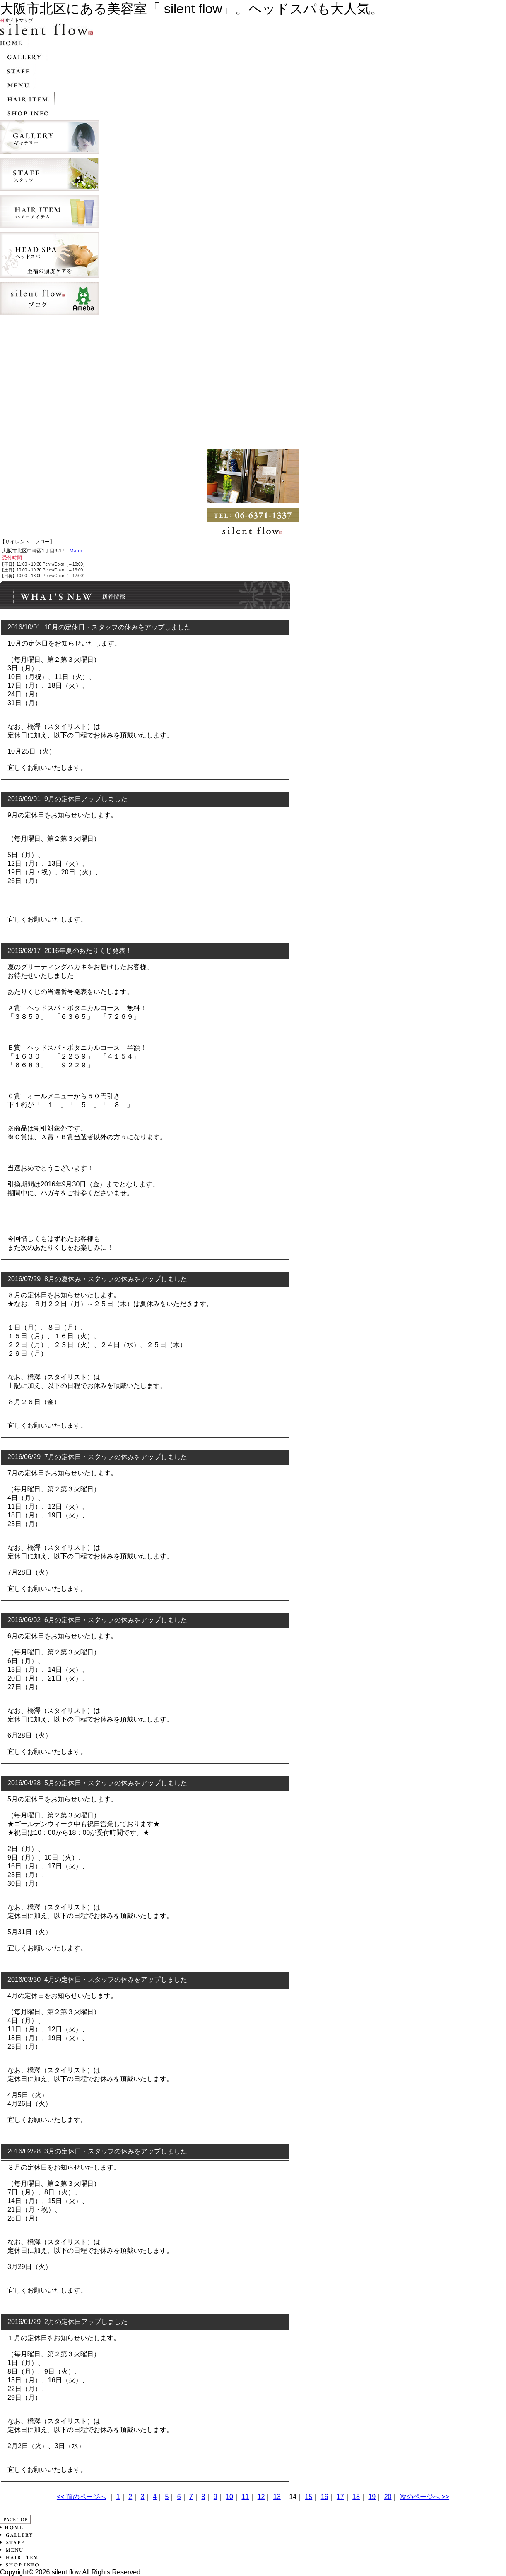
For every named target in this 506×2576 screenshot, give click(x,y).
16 (324, 2496)
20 (388, 2496)
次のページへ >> (424, 2496)
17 (340, 2496)
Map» (76, 551)
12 (261, 2496)
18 (356, 2496)
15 (308, 2496)
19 (372, 2496)
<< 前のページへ (81, 2496)
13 (277, 2496)
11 (245, 2496)
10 (229, 2496)
